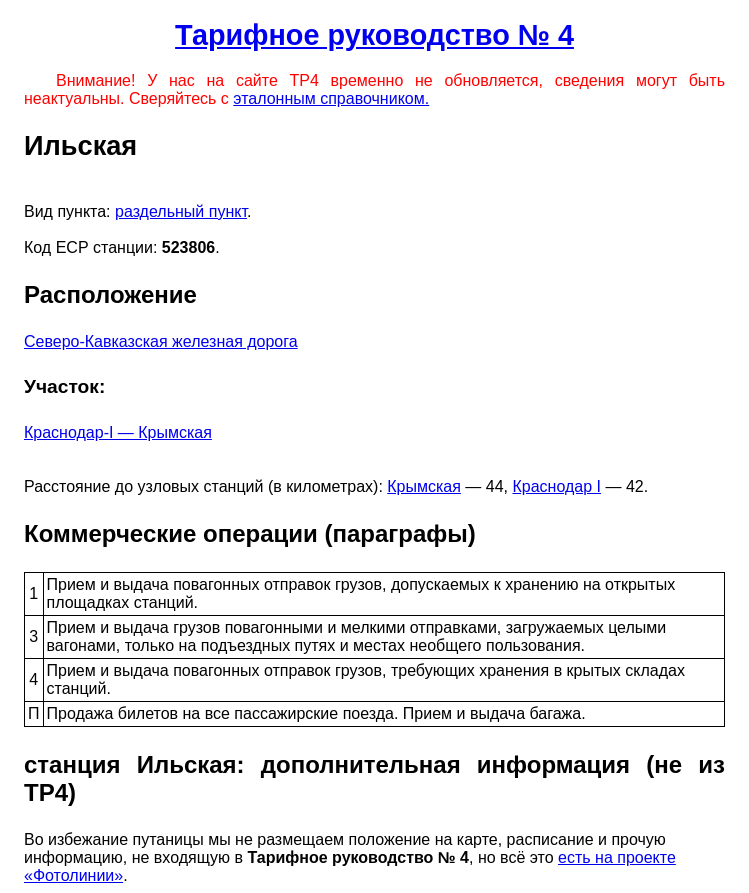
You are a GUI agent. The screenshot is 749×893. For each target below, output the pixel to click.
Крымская (424, 486)
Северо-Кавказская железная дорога (161, 341)
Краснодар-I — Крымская (118, 432)
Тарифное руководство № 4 (374, 35)
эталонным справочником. (331, 98)
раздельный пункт (181, 211)
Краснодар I (556, 486)
